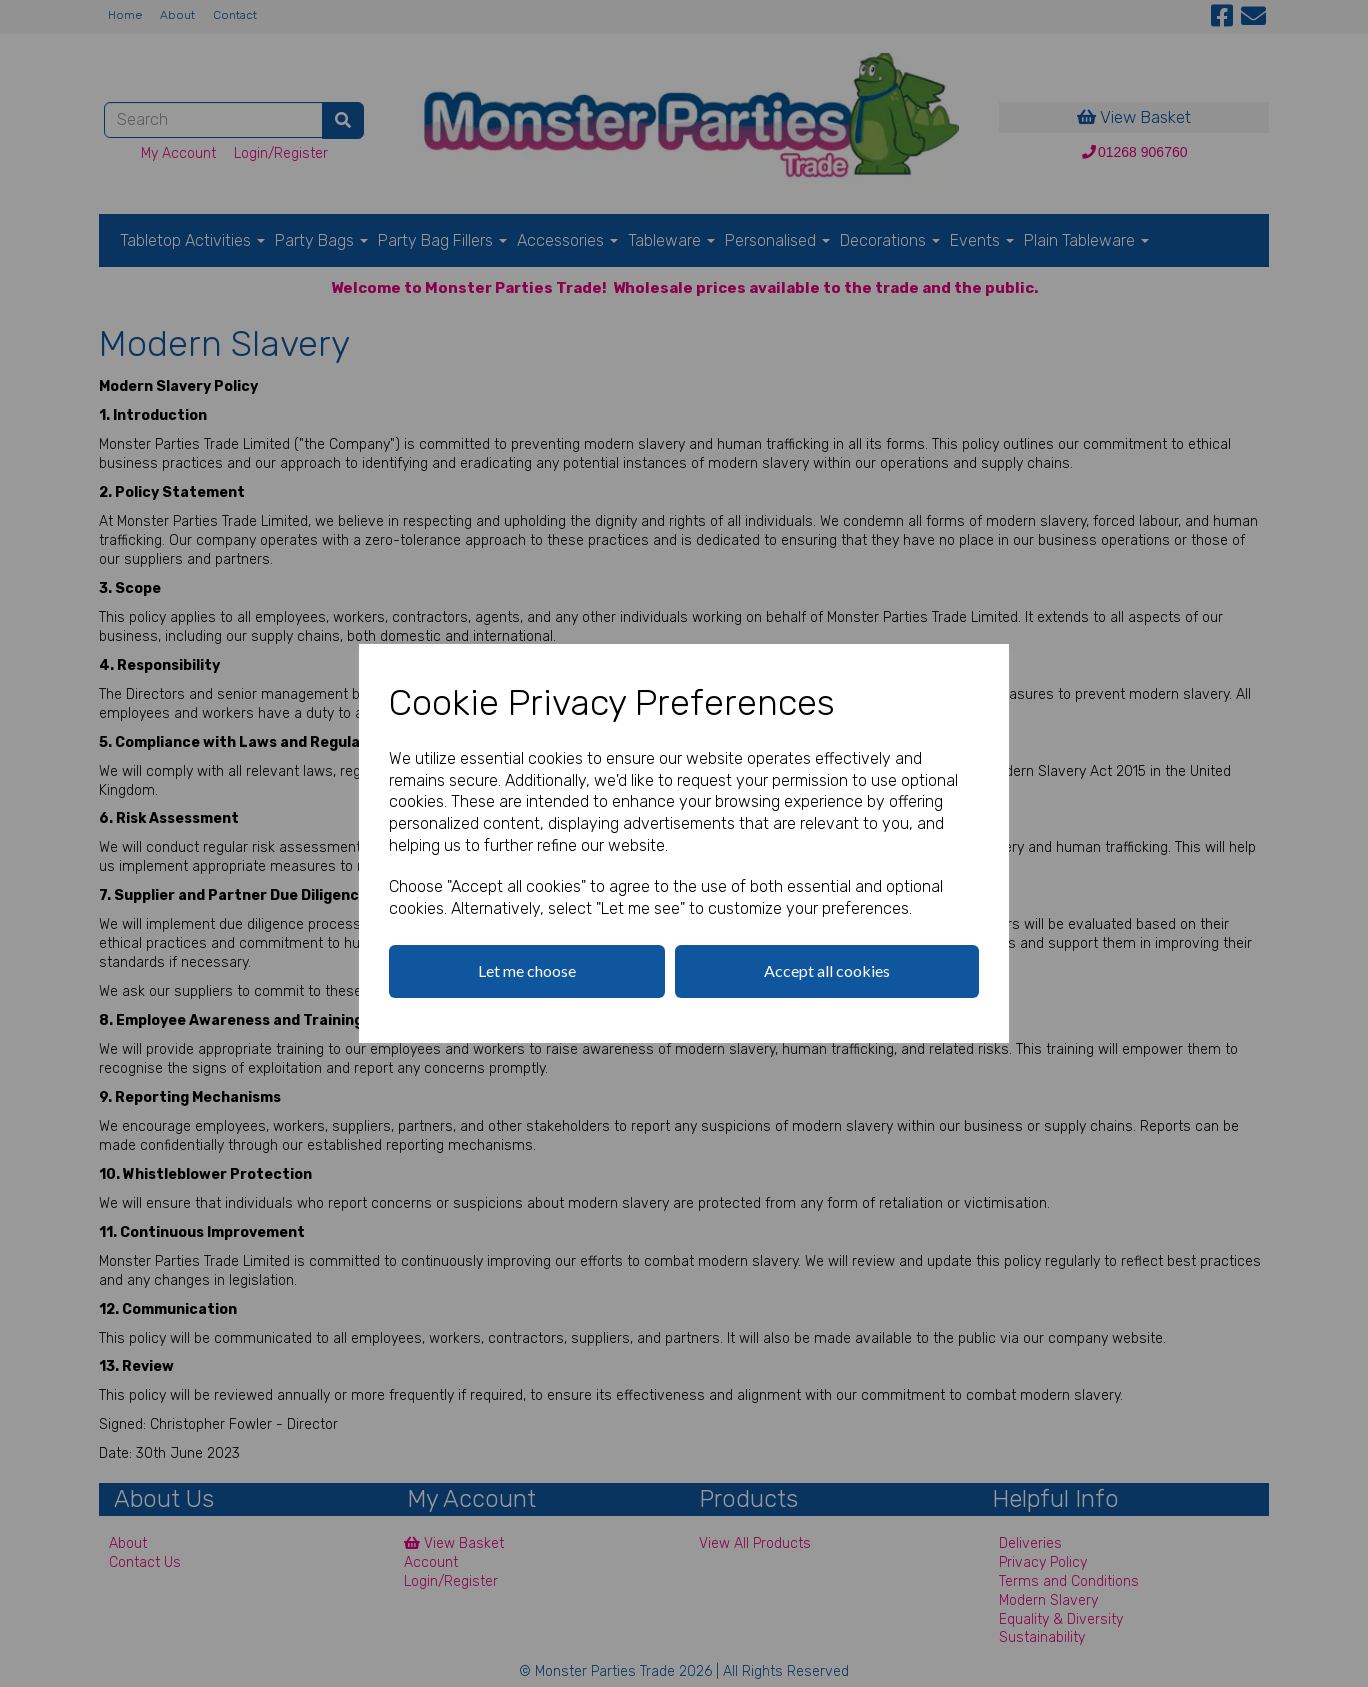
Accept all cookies (827, 970)
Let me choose (527, 970)
